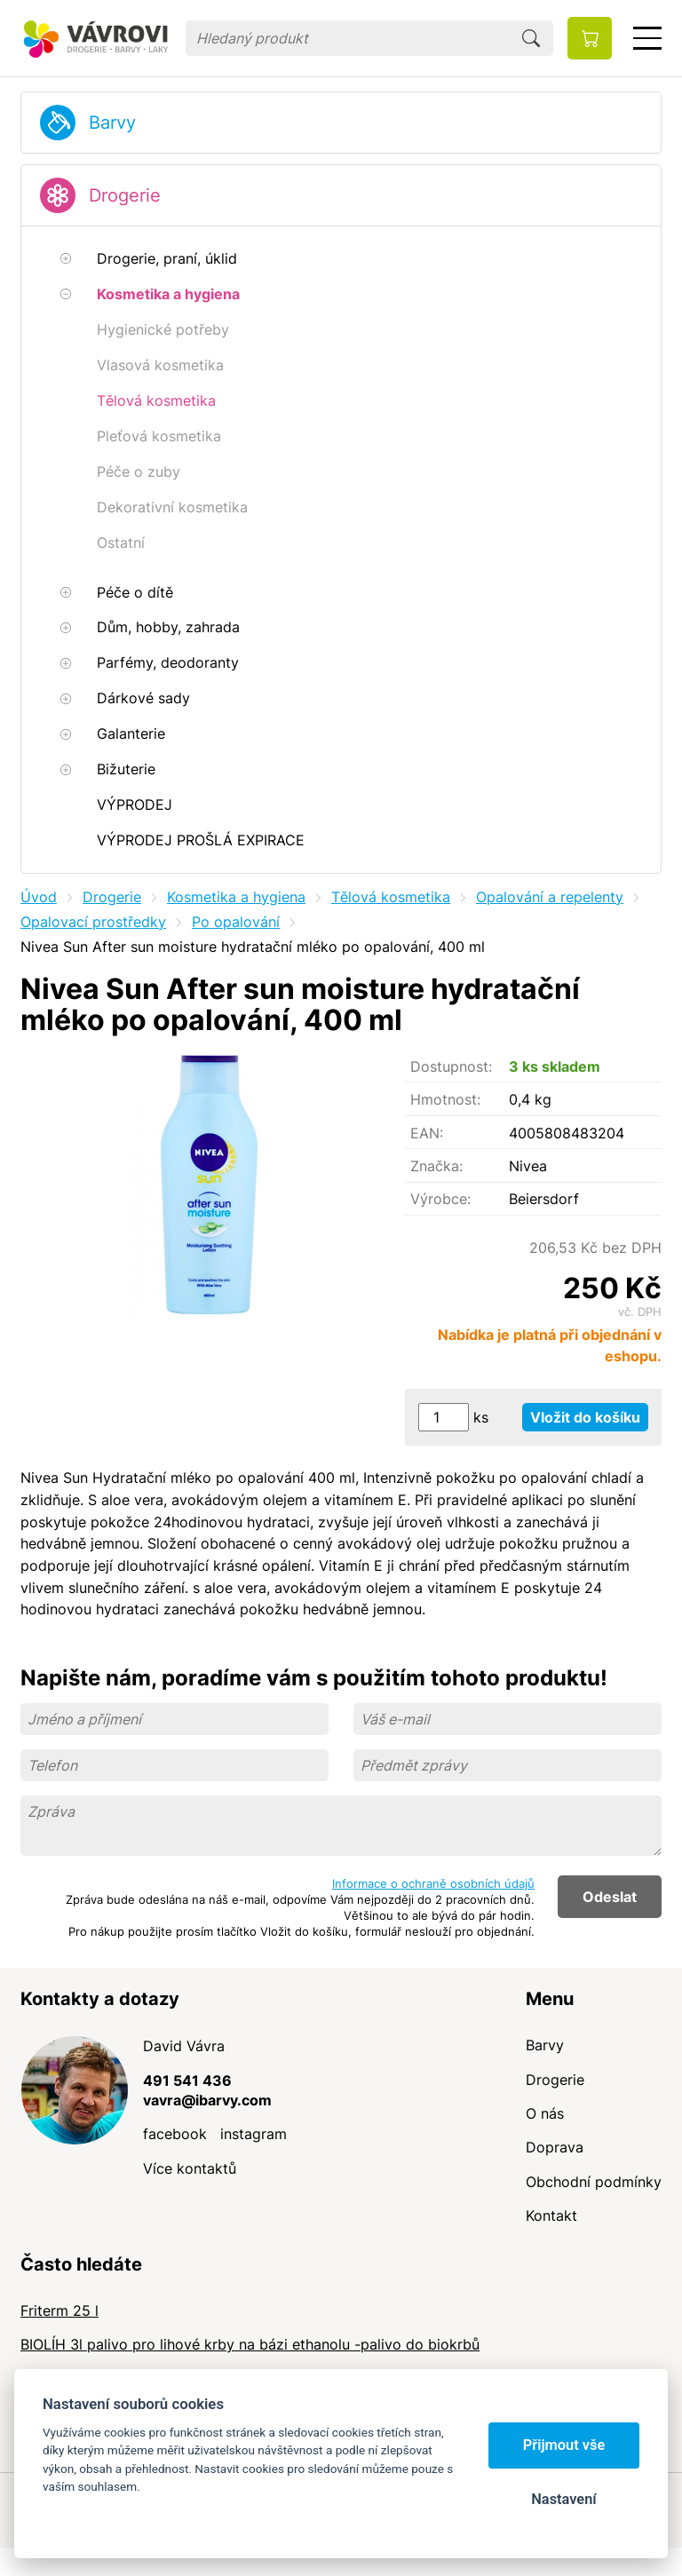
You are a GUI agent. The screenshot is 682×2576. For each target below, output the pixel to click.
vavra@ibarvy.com (207, 2100)
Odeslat (610, 1897)
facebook (175, 2134)
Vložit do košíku (585, 1417)
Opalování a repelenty (549, 897)
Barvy (112, 122)
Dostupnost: (451, 1066)
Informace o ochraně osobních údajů (433, 1883)
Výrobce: (440, 1199)
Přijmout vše (564, 2445)
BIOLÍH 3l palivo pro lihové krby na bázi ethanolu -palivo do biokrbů (250, 2344)
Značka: (436, 1166)
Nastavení (563, 2499)
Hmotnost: (445, 1099)
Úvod (38, 897)
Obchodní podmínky (594, 2182)
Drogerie (125, 195)
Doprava (554, 2147)
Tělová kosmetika (390, 897)
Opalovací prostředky (93, 922)
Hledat (531, 38)
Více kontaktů (189, 2168)
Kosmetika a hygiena (236, 897)
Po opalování (236, 922)
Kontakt (551, 2215)
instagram (253, 2134)
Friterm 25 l (59, 2310)
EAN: (426, 1133)
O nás (545, 2113)
